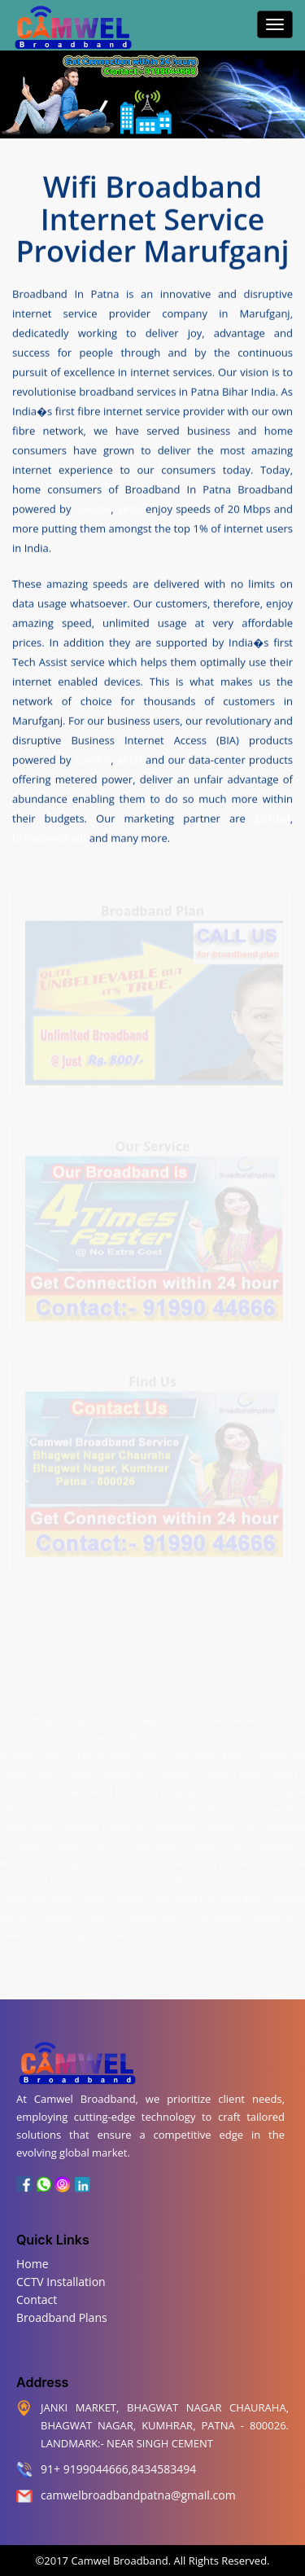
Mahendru (276, 1841)
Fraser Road (82, 1805)
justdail (272, 817)
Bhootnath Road (158, 1734)
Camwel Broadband (118, 2560)
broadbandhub (49, 837)
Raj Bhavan (218, 1913)
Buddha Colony (245, 1787)
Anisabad (61, 1787)
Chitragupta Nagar (210, 1752)
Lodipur (70, 1841)
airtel (129, 508)
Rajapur (100, 1913)
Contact (36, 2299)
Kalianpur (126, 1823)
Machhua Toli (216, 1841)
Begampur (187, 1787)
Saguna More (155, 1913)
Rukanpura (275, 1913)
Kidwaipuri (284, 1823)
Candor (93, 508)
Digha (294, 1787)
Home (32, 2263)
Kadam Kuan (231, 1823)
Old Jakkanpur (246, 1859)
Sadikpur (16, 1931)
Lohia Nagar (152, 1841)
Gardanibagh (139, 1805)
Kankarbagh (175, 1823)
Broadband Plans (61, 2317)
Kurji (106, 1841)
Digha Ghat (28, 1805)
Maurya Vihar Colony (118, 1752)
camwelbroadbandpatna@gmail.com (138, 2495)
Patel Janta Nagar (76, 1734)
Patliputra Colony (83, 1877)
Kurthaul (25, 1841)
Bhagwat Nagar (61, 1716)
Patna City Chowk (40, 1895)
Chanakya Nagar (32, 1752)
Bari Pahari (136, 1787)
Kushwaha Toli (242, 1716)
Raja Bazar (244, 1895)
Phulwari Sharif (204, 1877)
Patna (12, 1716)
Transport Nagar (131, 1716)
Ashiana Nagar (234, 1769)
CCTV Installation (61, 2281)
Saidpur (57, 1913)
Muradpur (68, 1859)
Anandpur (178, 1769)
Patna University (115, 1895)
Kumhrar (188, 1716)
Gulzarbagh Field (273, 1805)
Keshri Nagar (31, 1823)
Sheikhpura (124, 1931)
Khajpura (81, 1823)
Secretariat (145, 1877)
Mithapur (114, 1859)
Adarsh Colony (65, 1769)
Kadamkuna (125, 1769)
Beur (97, 1787)
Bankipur (17, 1787)
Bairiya (285, 1769)
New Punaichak (184, 1895)
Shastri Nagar (68, 1931)
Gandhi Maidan (202, 1805)
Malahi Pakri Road (175, 1859)
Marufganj (19, 1859)
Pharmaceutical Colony (250, 1734)
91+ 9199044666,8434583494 (118, 2469)
